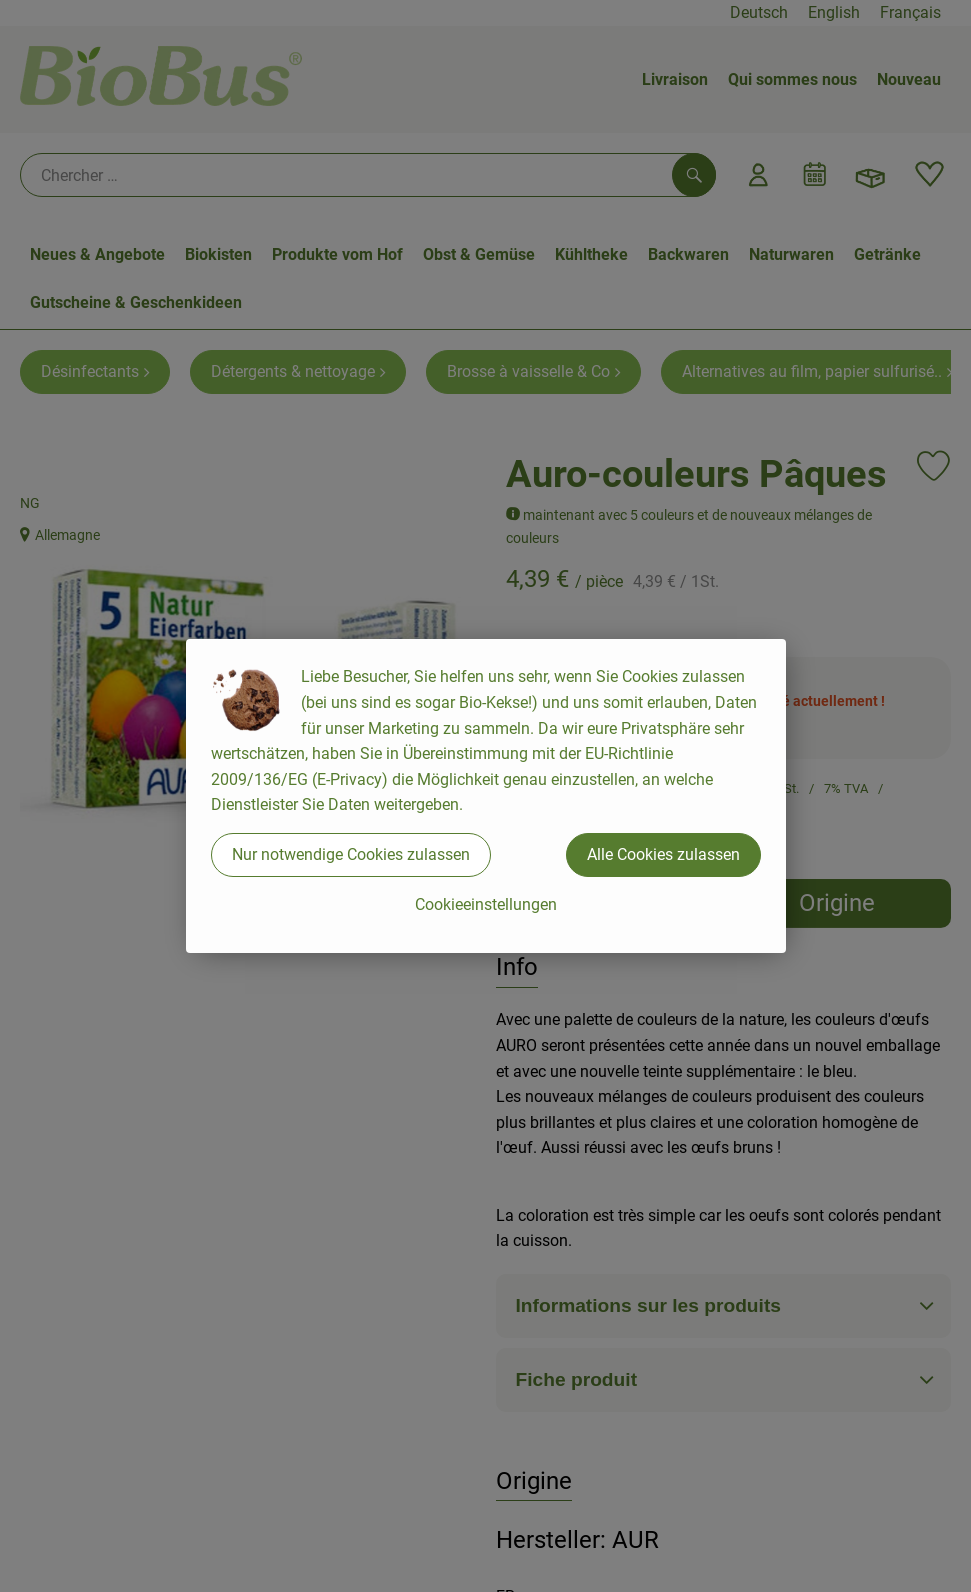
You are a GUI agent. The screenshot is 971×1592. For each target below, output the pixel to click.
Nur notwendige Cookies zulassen (351, 854)
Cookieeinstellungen (486, 904)
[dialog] (485, 796)
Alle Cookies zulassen (663, 854)
